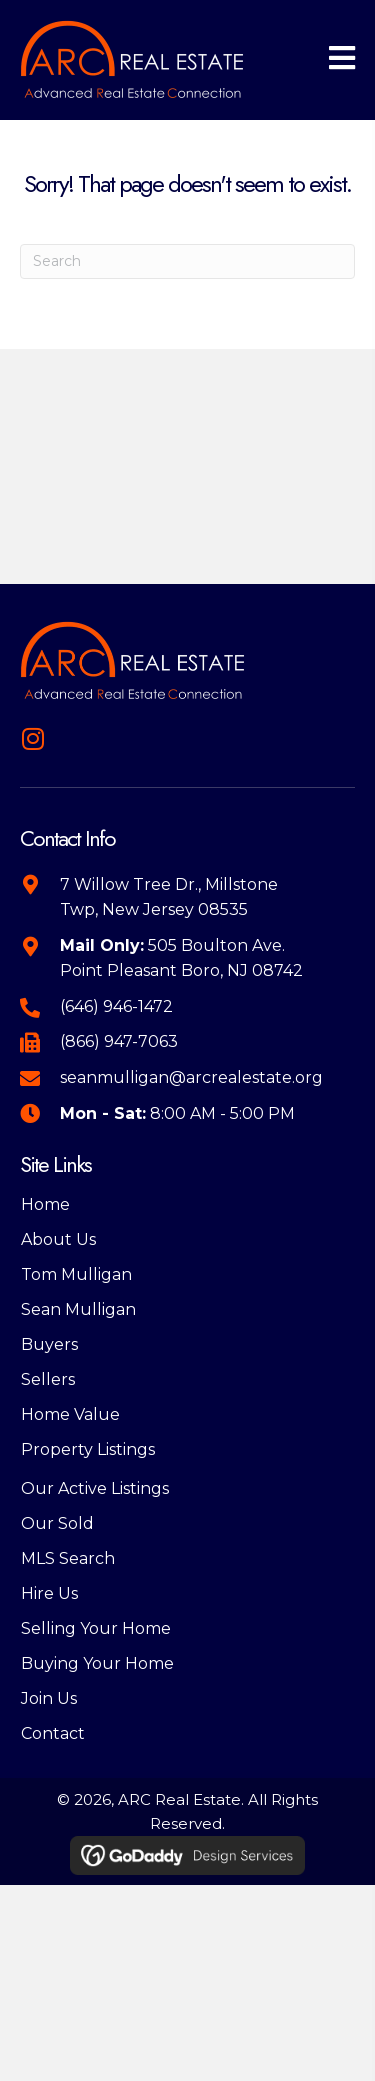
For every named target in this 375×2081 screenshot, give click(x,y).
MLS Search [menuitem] (68, 1558)
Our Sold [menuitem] (57, 1523)
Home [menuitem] (45, 1204)
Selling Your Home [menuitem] (96, 1628)
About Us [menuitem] (58, 1239)
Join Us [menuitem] (49, 1698)
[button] (32, 738)
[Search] (187, 261)
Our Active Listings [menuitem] (95, 1488)
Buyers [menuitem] (49, 1344)
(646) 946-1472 (116, 1006)
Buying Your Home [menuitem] (97, 1663)
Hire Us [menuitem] (49, 1593)
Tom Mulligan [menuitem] (76, 1274)
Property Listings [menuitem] (88, 1449)
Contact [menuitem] (53, 1733)
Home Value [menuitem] (70, 1414)
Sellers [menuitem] (48, 1379)
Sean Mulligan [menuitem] (78, 1309)
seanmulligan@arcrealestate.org (191, 1077)
